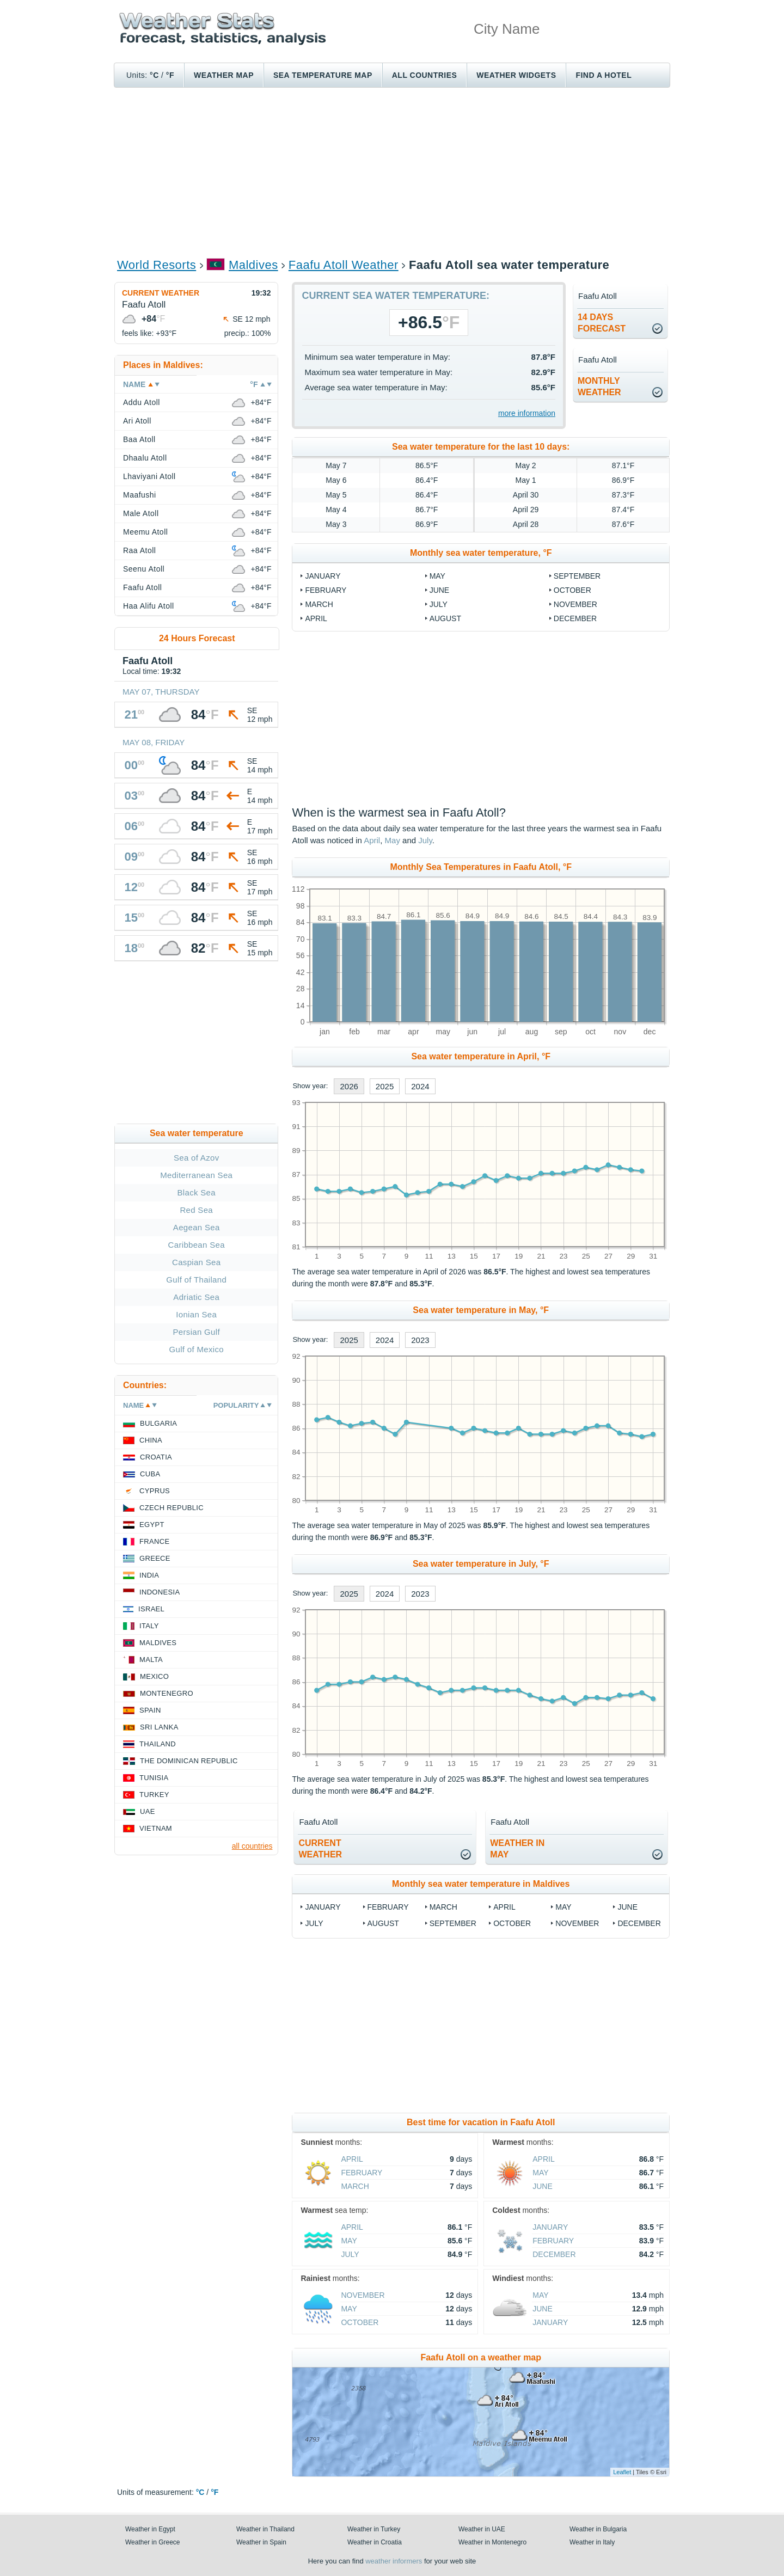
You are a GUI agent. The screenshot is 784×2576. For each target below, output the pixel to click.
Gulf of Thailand (196, 1279)
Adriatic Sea (196, 1297)
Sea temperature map (322, 75)
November (575, 604)
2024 (420, 1086)
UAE (147, 1811)
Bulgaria (158, 1423)
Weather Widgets (516, 75)
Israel (151, 1609)
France (154, 1541)
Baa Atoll (139, 439)
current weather (320, 1848)
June (440, 590)
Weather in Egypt (150, 2529)
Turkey (154, 1794)
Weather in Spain (261, 2542)
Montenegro (166, 1693)
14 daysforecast (602, 322)
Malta (151, 1659)
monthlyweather (599, 386)
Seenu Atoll (143, 569)
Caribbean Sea (196, 1244)
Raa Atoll (139, 550)
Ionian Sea (196, 1314)
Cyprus (154, 1491)
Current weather (160, 293)
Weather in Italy (592, 2542)
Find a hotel (603, 75)
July (439, 604)
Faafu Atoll (142, 587)
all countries (252, 1846)
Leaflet (622, 2472)
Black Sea (196, 1192)
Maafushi (139, 494)
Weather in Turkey (373, 2529)
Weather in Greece (152, 2542)
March (319, 604)
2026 (349, 1086)
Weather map (224, 75)
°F (170, 75)
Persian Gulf (196, 1331)
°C (154, 75)
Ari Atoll (137, 420)
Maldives (253, 265)
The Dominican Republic (189, 1761)
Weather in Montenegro (492, 2542)
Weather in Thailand (265, 2529)
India (149, 1575)
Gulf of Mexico (196, 1349)
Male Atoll (141, 513)
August (445, 618)
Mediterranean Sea (196, 1175)
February (325, 590)
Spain (150, 1710)
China (150, 1440)
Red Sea (196, 1210)
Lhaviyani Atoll (149, 476)
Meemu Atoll (145, 532)
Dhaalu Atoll (145, 457)
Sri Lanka (159, 1727)
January (322, 576)
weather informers (393, 2561)
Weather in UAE (481, 2529)
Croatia (156, 1457)
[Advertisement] (392, 172)
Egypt (151, 1524)
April (316, 618)
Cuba (150, 1474)
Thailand (157, 1744)
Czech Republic (171, 1508)
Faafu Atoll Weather (344, 265)
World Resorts (156, 265)
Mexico (154, 1676)
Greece (154, 1558)
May (437, 576)
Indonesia (159, 1592)
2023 (420, 1340)
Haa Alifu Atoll (148, 606)
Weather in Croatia (374, 2542)
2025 (385, 1086)
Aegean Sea (196, 1227)
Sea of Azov (196, 1157)
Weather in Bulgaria (598, 2529)
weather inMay (517, 1848)
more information (526, 413)
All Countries (424, 75)
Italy (149, 1626)
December (575, 618)
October (572, 590)
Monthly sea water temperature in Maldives (480, 1883)
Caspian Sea (196, 1262)
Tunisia (154, 1778)
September (577, 576)
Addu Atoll (141, 402)
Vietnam (155, 1828)
